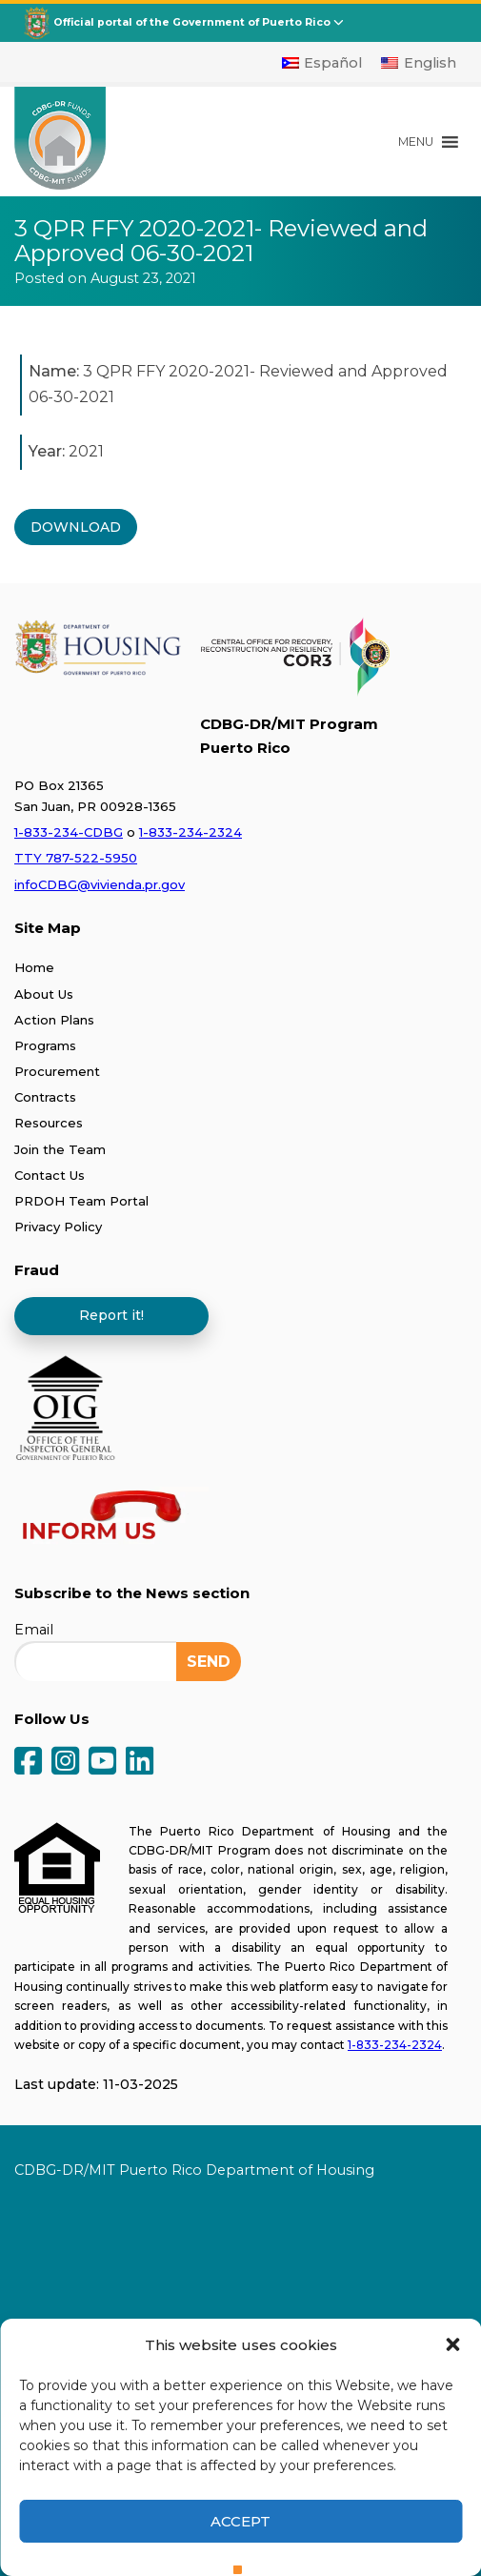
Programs (45, 1045)
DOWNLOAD (75, 527)
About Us (43, 994)
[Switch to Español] (322, 63)
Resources (48, 1122)
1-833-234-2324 (190, 832)
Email (33, 1629)
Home (34, 967)
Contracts (45, 1097)
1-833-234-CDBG (68, 832)
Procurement (57, 1071)
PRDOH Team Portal (81, 1200)
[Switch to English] (418, 63)
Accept (240, 2521)
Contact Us (49, 1175)
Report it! (111, 1315)
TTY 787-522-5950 (75, 857)
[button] (452, 2344)
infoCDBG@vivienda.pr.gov (99, 884)
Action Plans (54, 1019)
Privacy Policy (58, 1226)
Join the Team (60, 1149)
